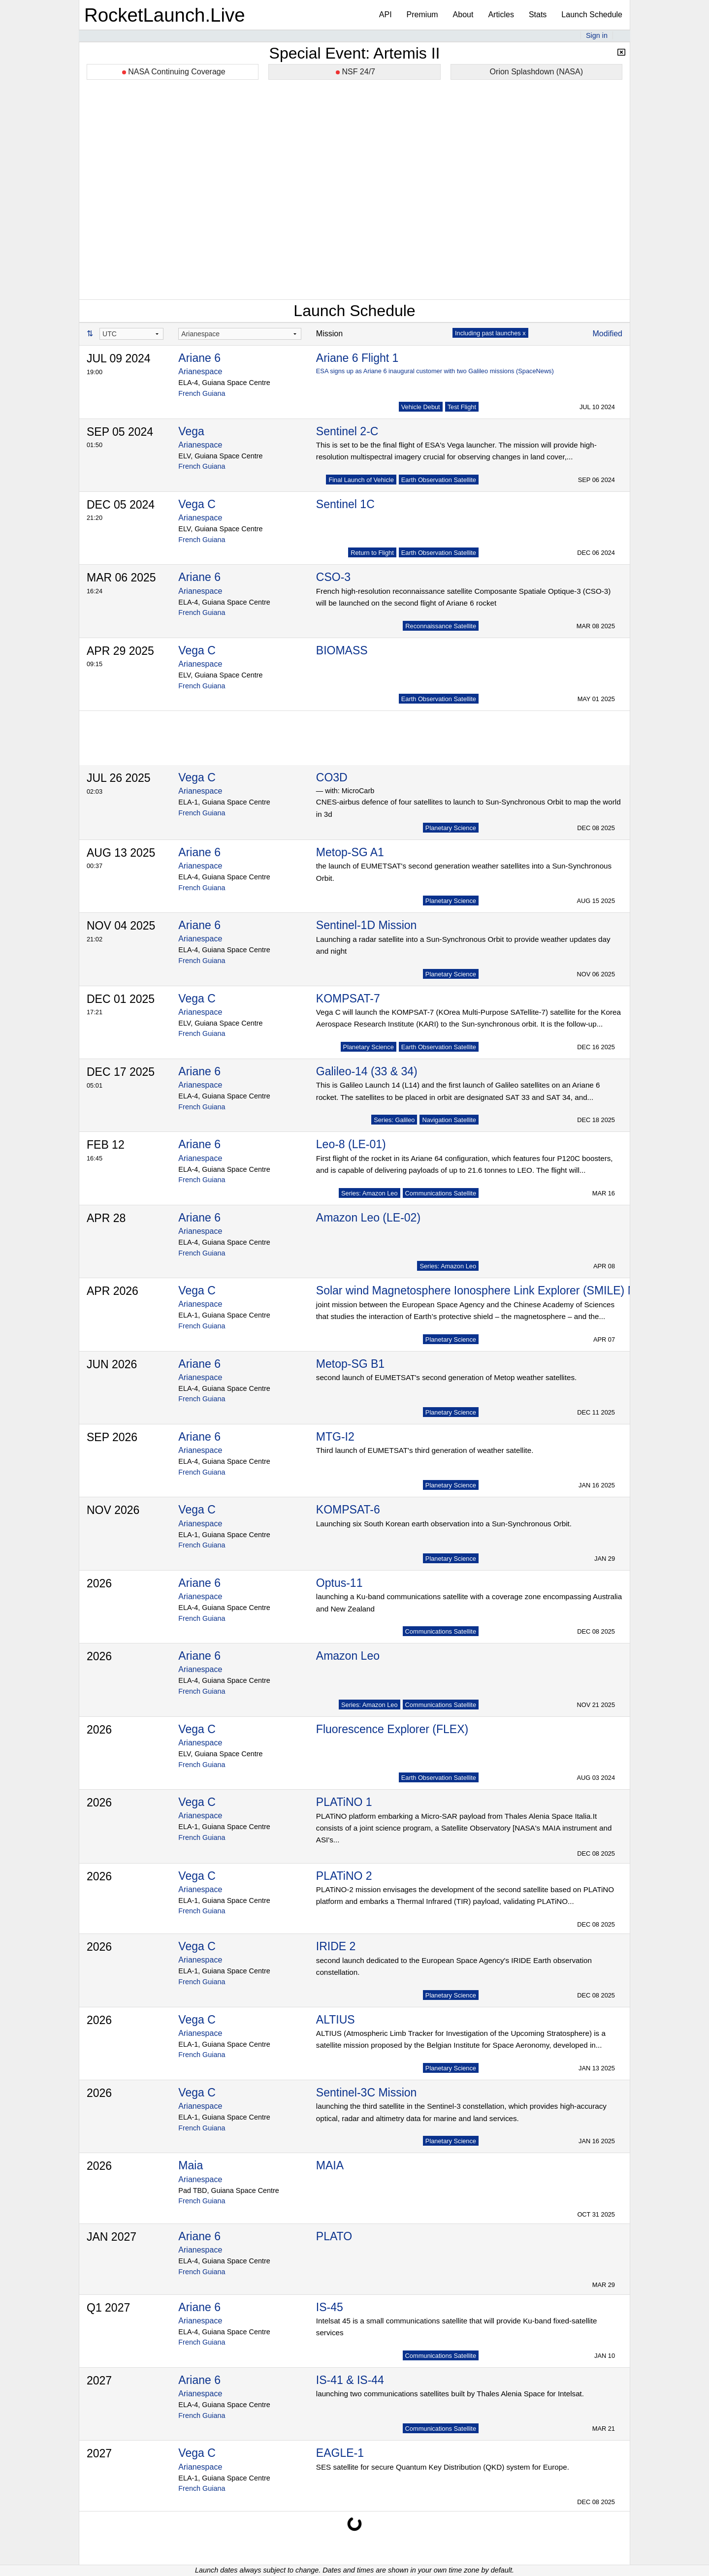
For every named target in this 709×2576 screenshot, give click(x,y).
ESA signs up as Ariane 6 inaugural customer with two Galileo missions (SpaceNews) (435, 371)
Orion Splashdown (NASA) (536, 71)
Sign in (597, 35)
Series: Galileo (394, 1120)
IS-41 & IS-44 (350, 2380)
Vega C (196, 504)
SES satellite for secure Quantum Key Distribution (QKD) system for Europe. (442, 2467)
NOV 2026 (113, 1510)
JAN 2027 (111, 2236)
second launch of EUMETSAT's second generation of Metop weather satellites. (446, 1377)
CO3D (332, 777)
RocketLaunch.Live (164, 15)
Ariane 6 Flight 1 (357, 358)
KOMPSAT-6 (348, 1509)
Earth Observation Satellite (438, 479)
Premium (422, 14)
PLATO (334, 2236)
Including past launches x (490, 333)
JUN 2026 (112, 1364)
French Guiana (201, 393)
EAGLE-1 (340, 2453)
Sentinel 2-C (347, 431)
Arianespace (200, 371)
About (463, 14)
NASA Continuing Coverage (174, 71)
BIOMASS (342, 650)
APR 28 (106, 1218)
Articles (501, 14)
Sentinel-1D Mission (366, 925)
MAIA (330, 2165)
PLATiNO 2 (344, 1875)
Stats (538, 14)
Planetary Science (450, 828)
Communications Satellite (440, 1193)
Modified (607, 333)
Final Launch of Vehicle (360, 479)
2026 (99, 1583)
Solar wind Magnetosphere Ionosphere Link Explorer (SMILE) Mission (491, 1290)
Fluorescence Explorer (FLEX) (392, 1729)
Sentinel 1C (345, 504)
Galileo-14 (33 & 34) (367, 1071)
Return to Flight (372, 552)
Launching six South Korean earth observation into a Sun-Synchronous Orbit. (444, 1523)
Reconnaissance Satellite (440, 626)
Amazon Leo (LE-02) (368, 1217)
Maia (190, 2165)
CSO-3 (333, 577)
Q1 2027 (108, 2307)
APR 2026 (112, 1291)
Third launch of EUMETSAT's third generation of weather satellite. (425, 1450)
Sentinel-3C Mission (366, 2092)
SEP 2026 (112, 1437)
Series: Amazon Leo (369, 1193)
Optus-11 (339, 1583)
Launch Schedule (591, 14)
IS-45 (329, 2307)
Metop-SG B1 (350, 1363)
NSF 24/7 (355, 71)
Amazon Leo (348, 1655)
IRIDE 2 (336, 1946)
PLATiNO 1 (344, 1802)
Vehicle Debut (420, 407)
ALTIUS (335, 2019)
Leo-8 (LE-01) (351, 1144)
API (385, 14)
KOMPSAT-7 (348, 998)
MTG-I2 (335, 1436)
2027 (99, 2380)
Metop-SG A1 (350, 852)
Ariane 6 (199, 358)
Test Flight (462, 407)
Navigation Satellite (449, 1120)
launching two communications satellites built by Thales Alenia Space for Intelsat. (450, 2393)
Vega (191, 431)
